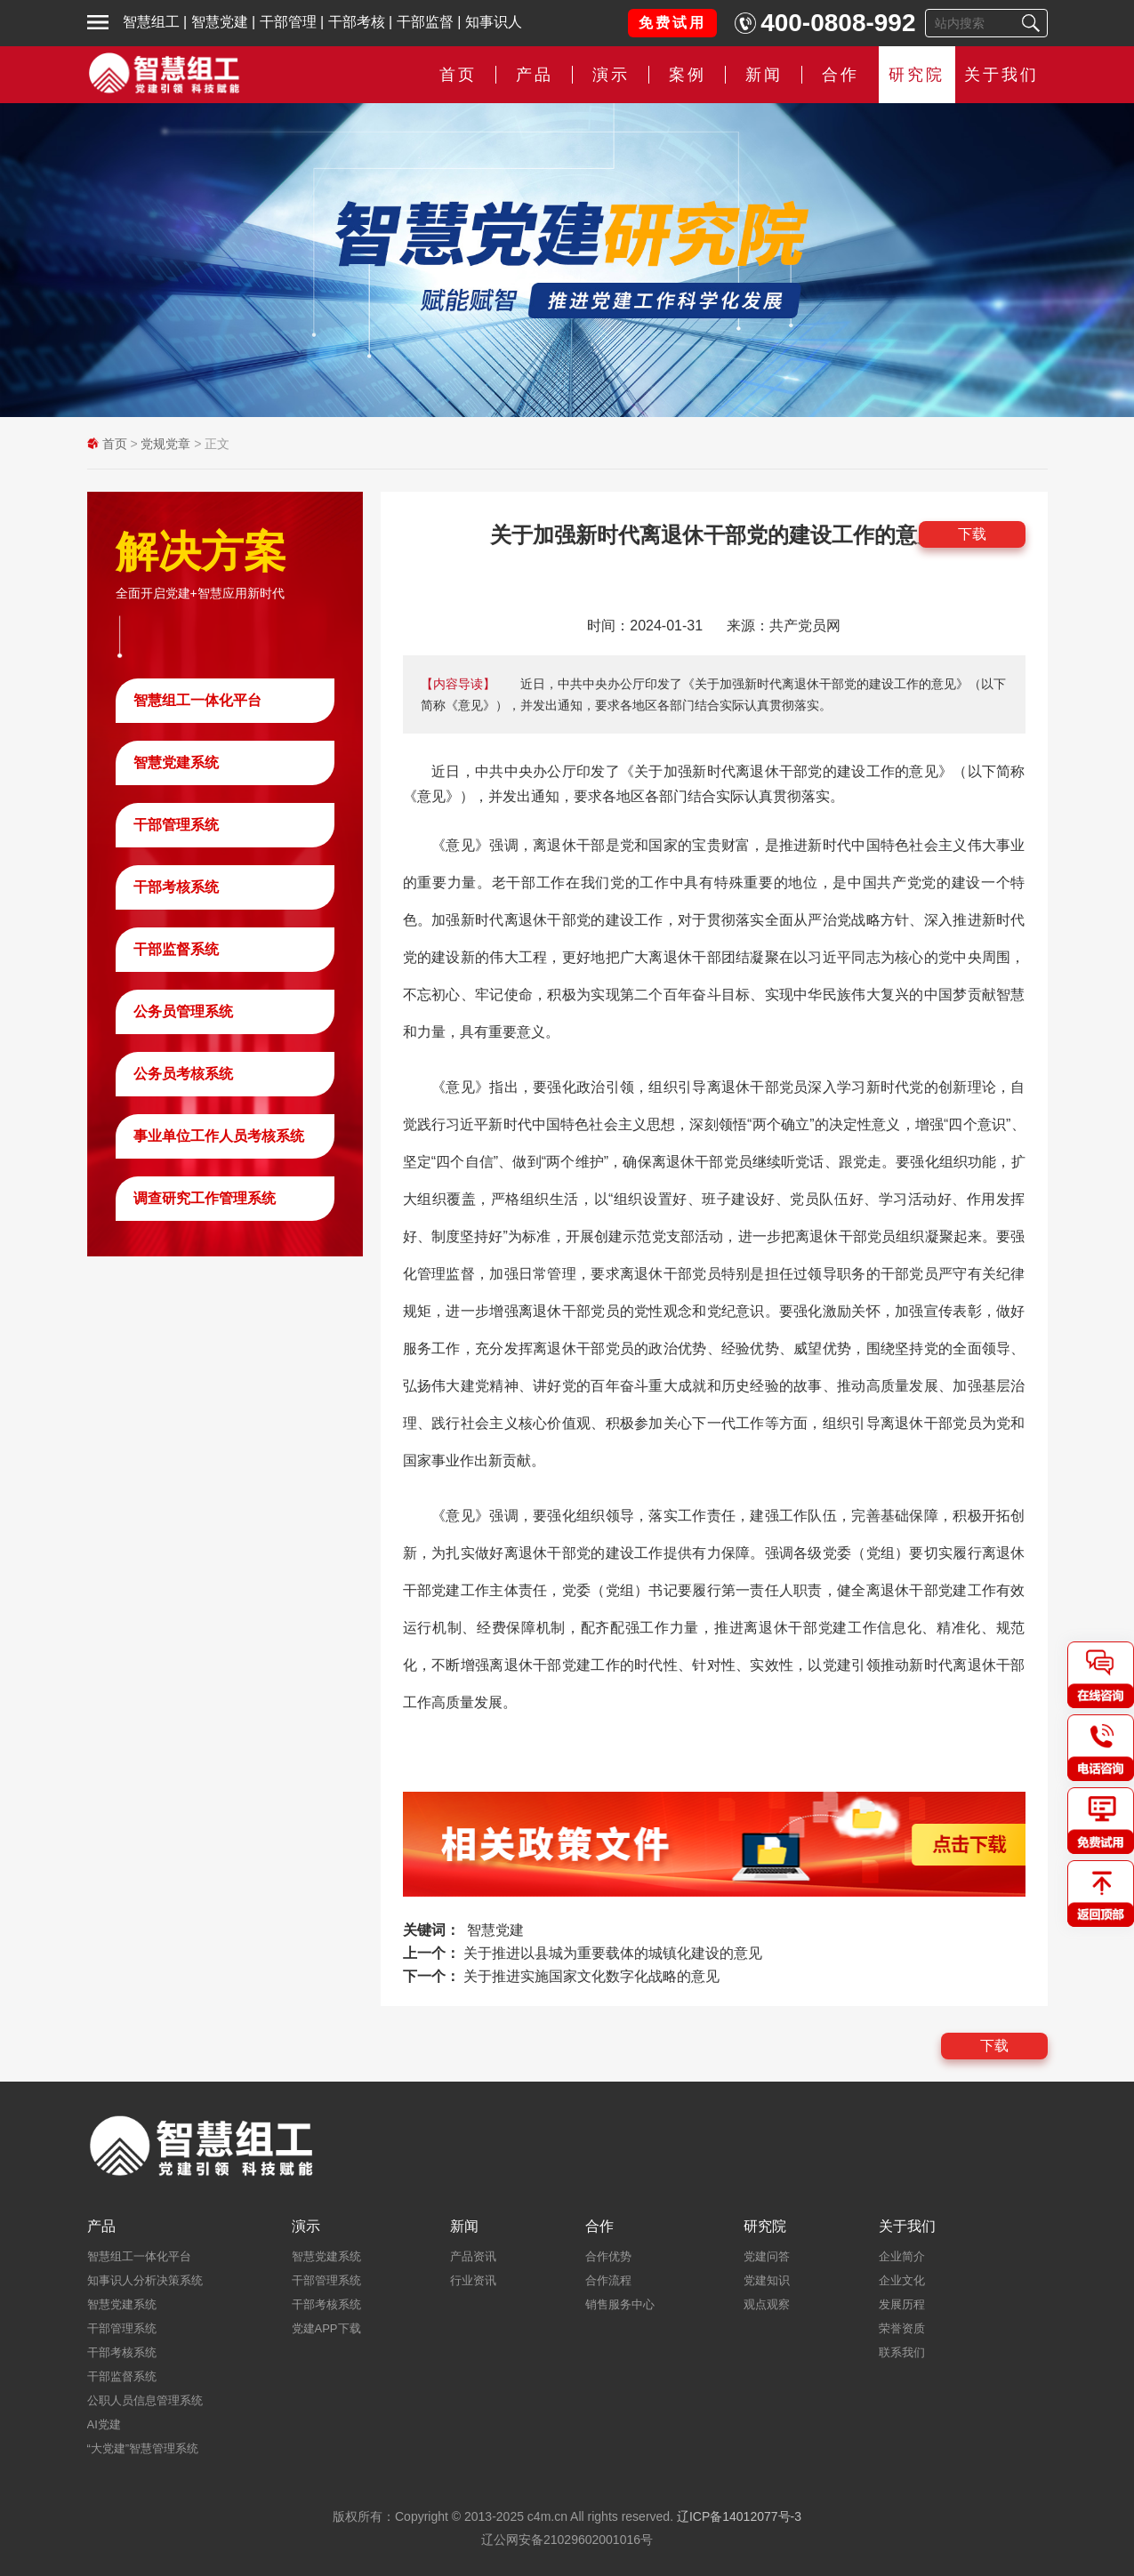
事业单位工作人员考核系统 (218, 1136)
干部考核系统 (176, 887)
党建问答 (767, 2256)
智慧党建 (219, 21)
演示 (611, 75)
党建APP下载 (326, 2328)
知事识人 (493, 21)
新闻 (764, 75)
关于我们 (1001, 75)
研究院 (917, 75)
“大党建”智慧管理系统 (143, 2448)
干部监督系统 (176, 949)
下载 (972, 534)
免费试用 (672, 22)
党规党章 (165, 444)
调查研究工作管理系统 (204, 1198)
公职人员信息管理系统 (145, 2400)
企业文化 (902, 2280)
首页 (458, 75)
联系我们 (902, 2352)
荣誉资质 (902, 2328)
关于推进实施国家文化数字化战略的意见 (591, 1976)
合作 (840, 75)
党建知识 (767, 2280)
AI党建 (104, 2424)
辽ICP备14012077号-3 (739, 2516)
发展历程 (902, 2304)
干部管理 (288, 21)
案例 (687, 75)
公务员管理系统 (183, 1011)
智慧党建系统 (176, 762)
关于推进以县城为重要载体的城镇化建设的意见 (612, 1953)
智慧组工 (151, 21)
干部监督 (425, 21)
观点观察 (767, 2304)
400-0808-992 (837, 22)
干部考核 (356, 21)
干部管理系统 (176, 824)
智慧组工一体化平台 (197, 700)
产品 (534, 75)
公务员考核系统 (183, 1073)
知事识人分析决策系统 (145, 2280)
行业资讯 (473, 2280)
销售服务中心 (620, 2304)
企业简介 (902, 2256)
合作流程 (608, 2280)
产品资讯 (473, 2256)
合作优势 (608, 2256)
